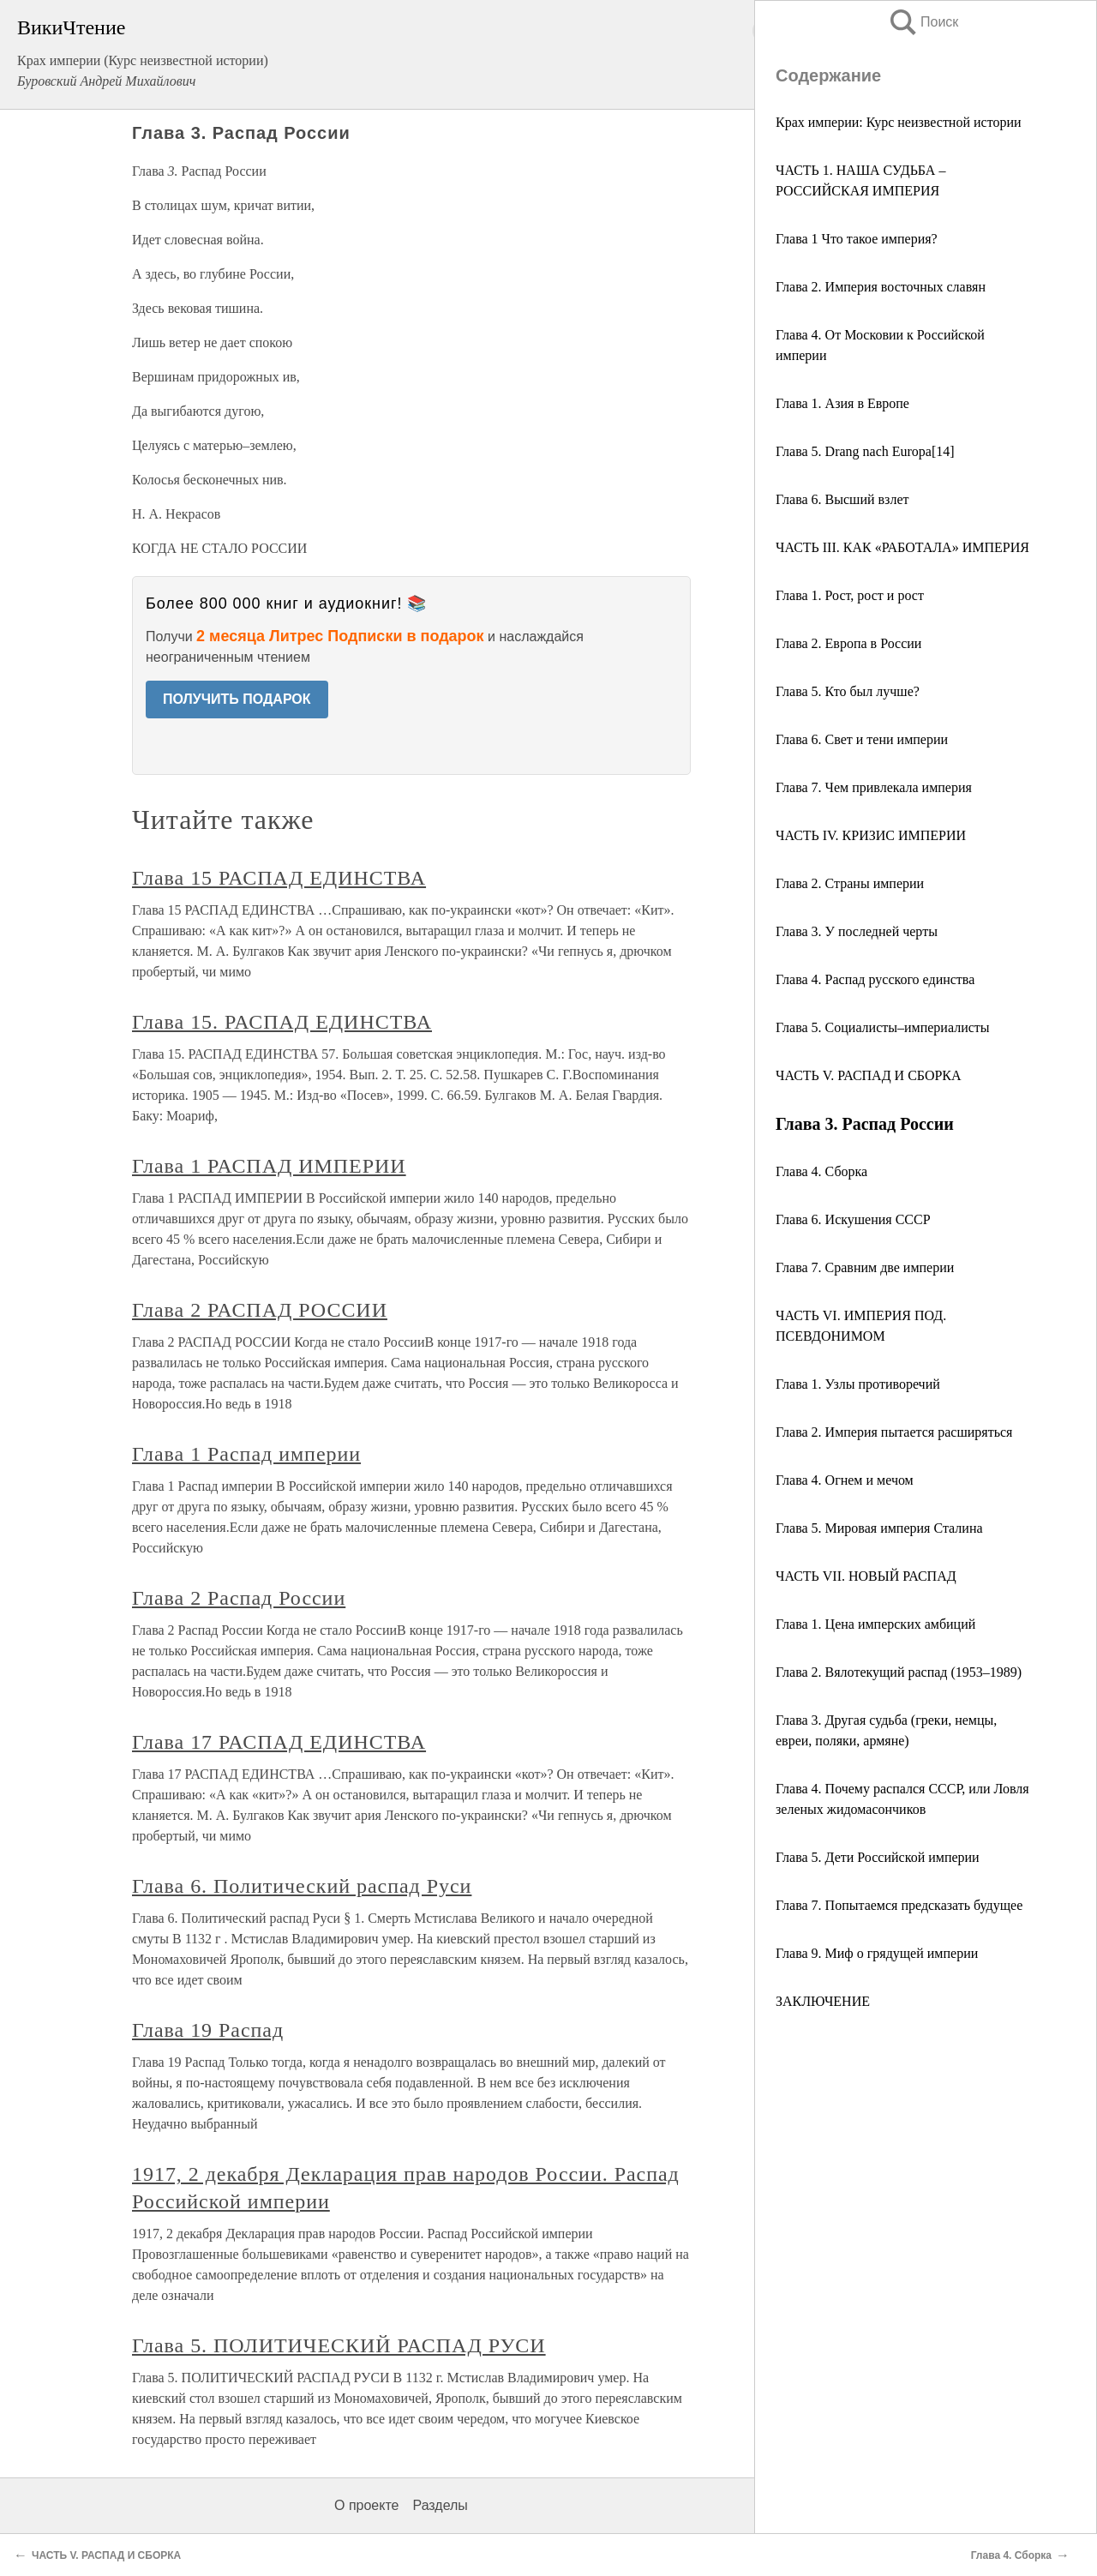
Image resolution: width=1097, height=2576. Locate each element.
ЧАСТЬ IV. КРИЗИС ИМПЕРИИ (871, 835)
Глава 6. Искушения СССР (853, 1219)
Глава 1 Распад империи (246, 1454)
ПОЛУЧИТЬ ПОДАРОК (237, 699)
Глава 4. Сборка (821, 1171)
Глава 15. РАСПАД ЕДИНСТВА (282, 1022)
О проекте (366, 2505)
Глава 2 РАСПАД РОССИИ (259, 1310)
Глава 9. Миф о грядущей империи (877, 1953)
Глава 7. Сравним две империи (865, 1267)
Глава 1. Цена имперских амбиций (875, 1624)
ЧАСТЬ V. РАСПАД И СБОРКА (869, 1075)
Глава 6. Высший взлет (842, 499)
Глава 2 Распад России (238, 1598)
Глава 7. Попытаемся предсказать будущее (899, 1905)
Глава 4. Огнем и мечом (845, 1480)
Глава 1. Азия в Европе (842, 403)
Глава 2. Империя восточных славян (881, 286)
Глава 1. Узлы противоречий (858, 1384)
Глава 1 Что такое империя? (857, 238)
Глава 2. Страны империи (850, 883)
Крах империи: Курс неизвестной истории (899, 122)
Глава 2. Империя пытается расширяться (894, 1432)
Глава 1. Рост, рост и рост (850, 595)
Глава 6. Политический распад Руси (301, 1886)
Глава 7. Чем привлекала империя (874, 787)
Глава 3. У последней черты (857, 931)
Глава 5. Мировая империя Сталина (879, 1528)
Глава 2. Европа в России (848, 643)
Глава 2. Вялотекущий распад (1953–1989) (899, 1672)
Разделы (439, 2505)
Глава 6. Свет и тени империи (862, 739)
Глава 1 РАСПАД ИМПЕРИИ (269, 1166)
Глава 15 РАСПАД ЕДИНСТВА (279, 878)
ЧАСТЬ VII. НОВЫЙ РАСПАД (866, 1576)
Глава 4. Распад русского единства (875, 979)
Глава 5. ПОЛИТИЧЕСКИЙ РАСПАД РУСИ (339, 2345)
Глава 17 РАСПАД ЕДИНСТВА (279, 1742)
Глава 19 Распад (208, 2030)
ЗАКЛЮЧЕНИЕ (823, 2001)
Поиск (923, 22)
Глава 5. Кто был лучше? (848, 691)
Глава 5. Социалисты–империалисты (883, 1027)
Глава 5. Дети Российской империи (878, 1857)
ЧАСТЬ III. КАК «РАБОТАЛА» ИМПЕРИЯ (902, 547)
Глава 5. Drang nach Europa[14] (865, 451)
